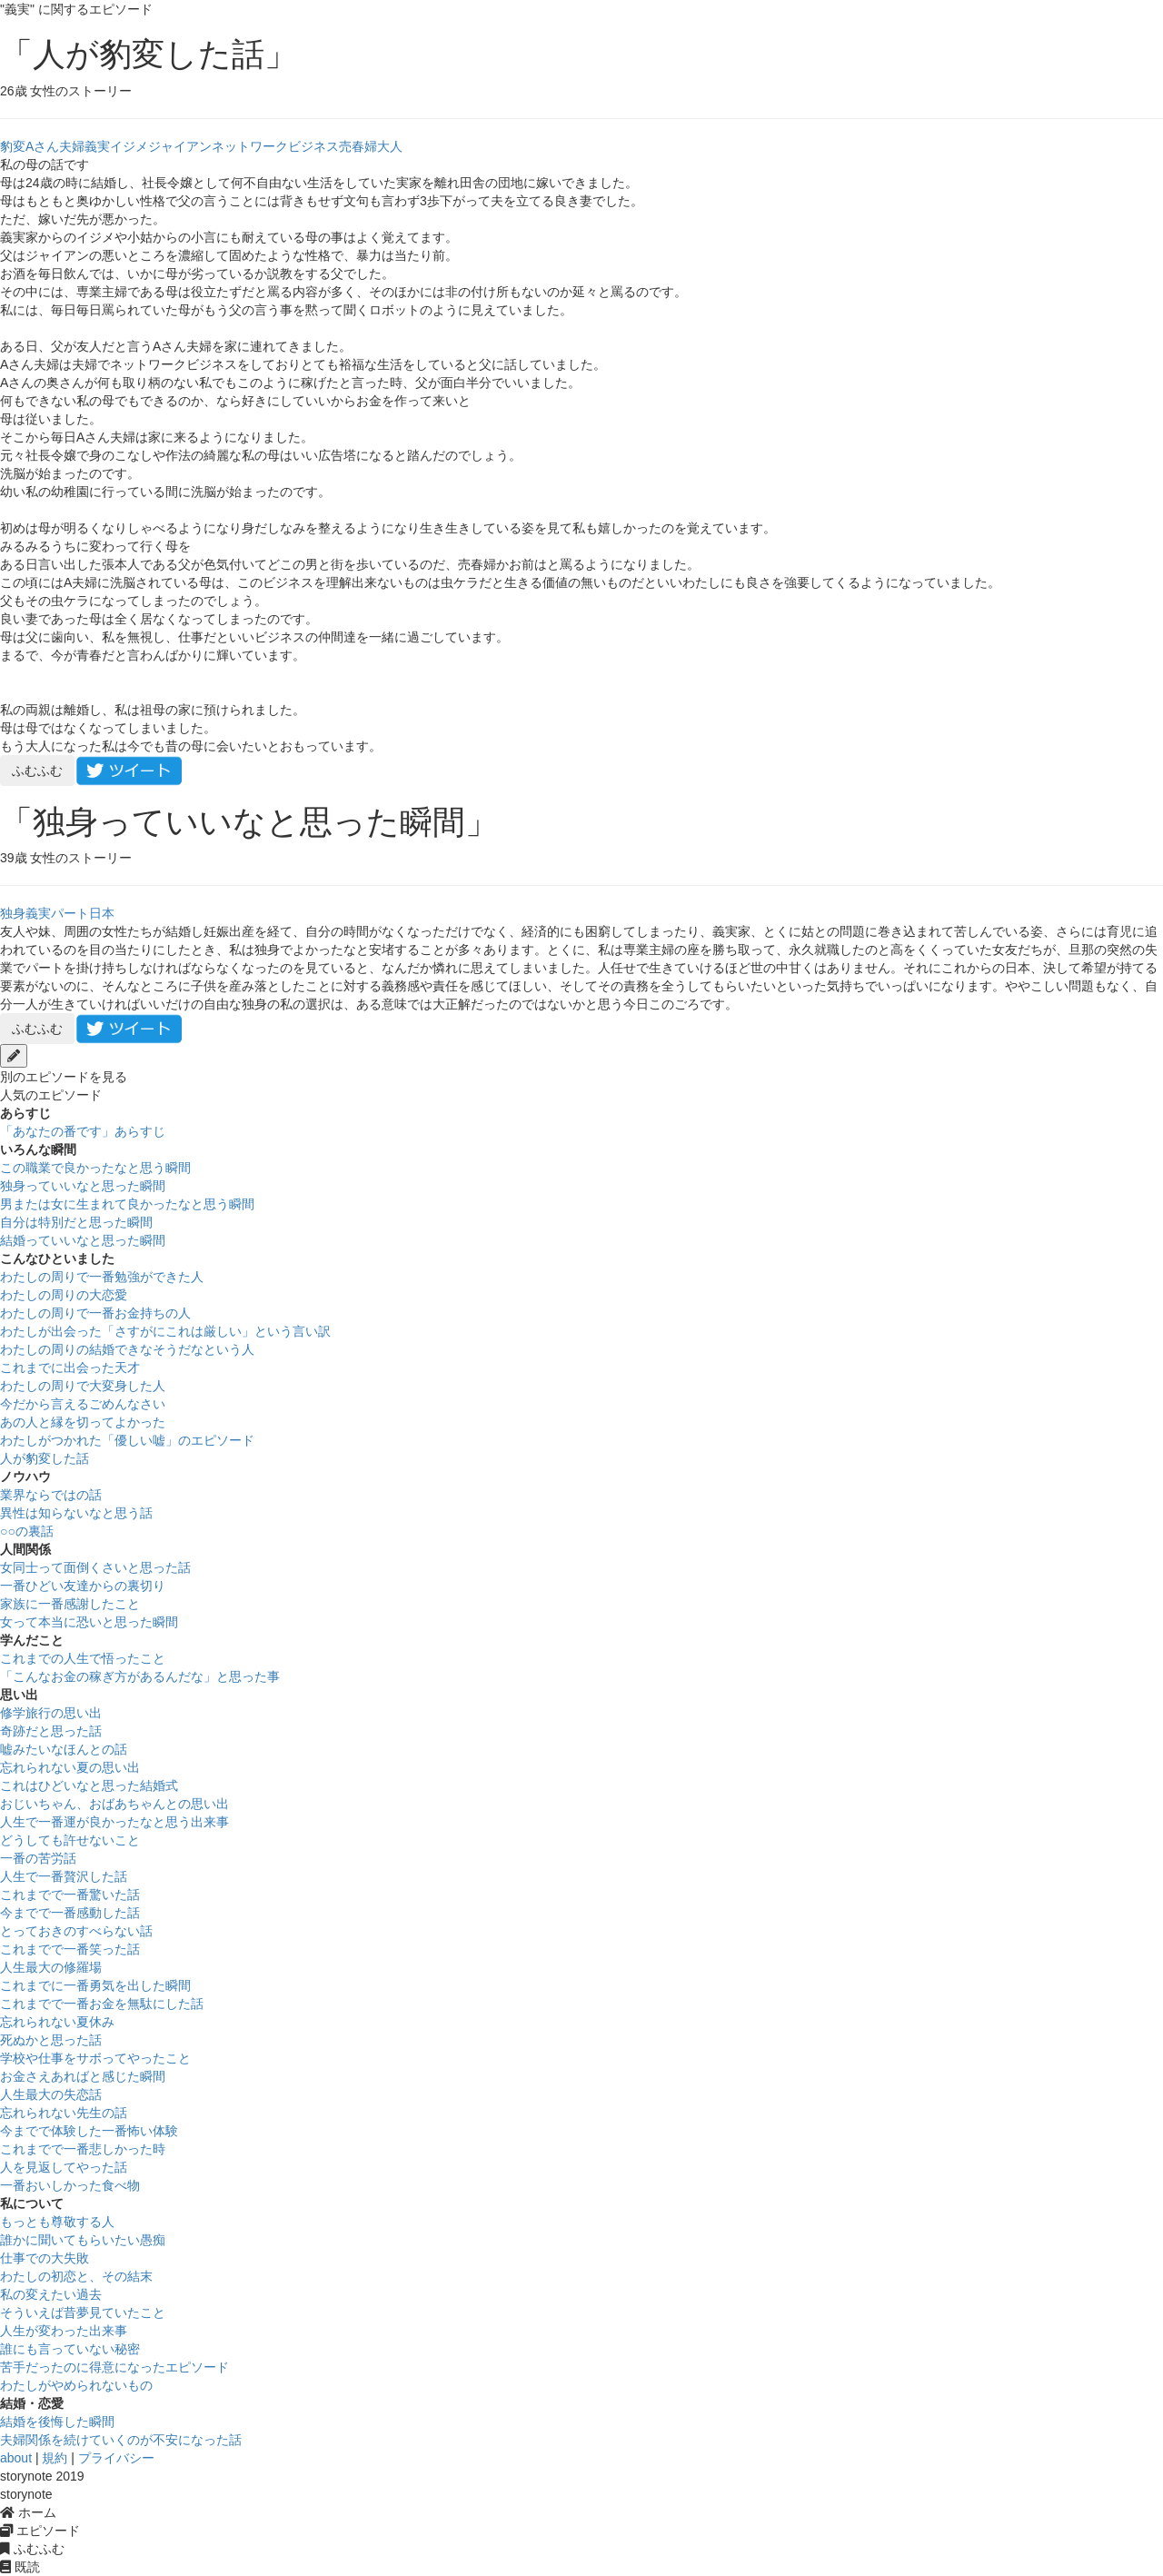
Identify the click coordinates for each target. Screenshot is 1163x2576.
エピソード (40, 2530)
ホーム (28, 2512)
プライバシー (116, 2458)
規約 (54, 2458)
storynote (26, 2494)
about (16, 2458)
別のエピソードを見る (63, 1076)
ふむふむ (37, 770)
